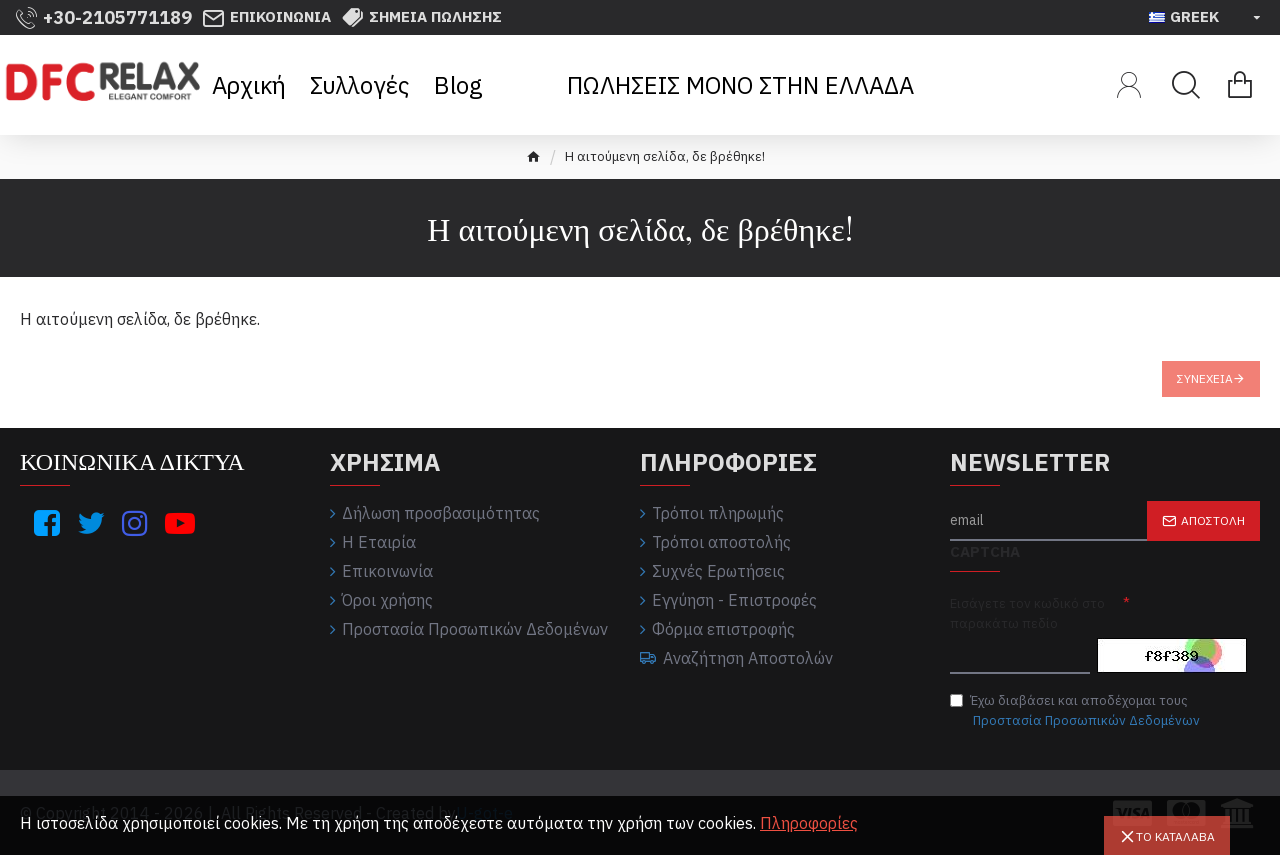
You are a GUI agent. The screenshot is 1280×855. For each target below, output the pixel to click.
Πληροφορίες (809, 823)
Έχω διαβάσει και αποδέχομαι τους (1076, 711)
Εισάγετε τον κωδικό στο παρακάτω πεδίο (1027, 613)
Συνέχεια (1205, 378)
